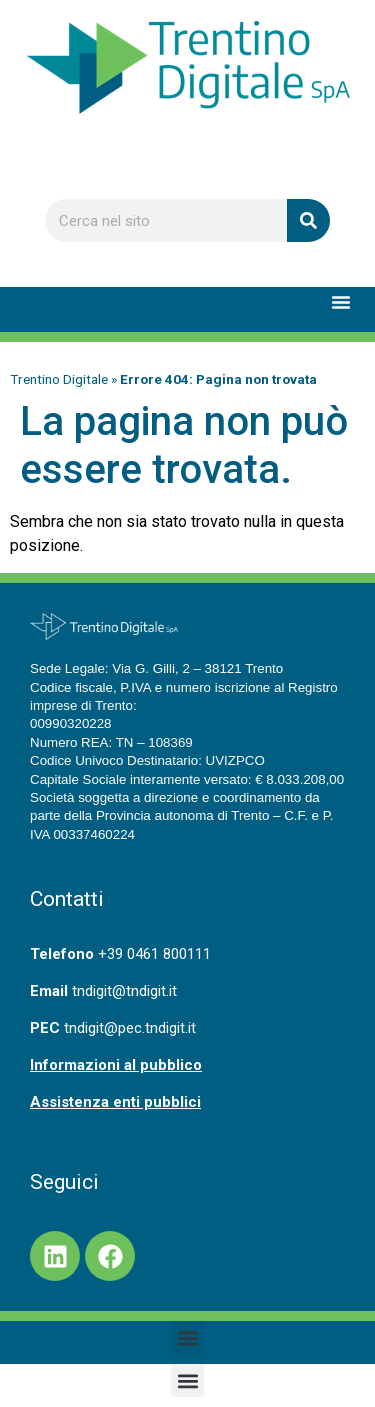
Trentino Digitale (59, 379)
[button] (341, 302)
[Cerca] (308, 220)
